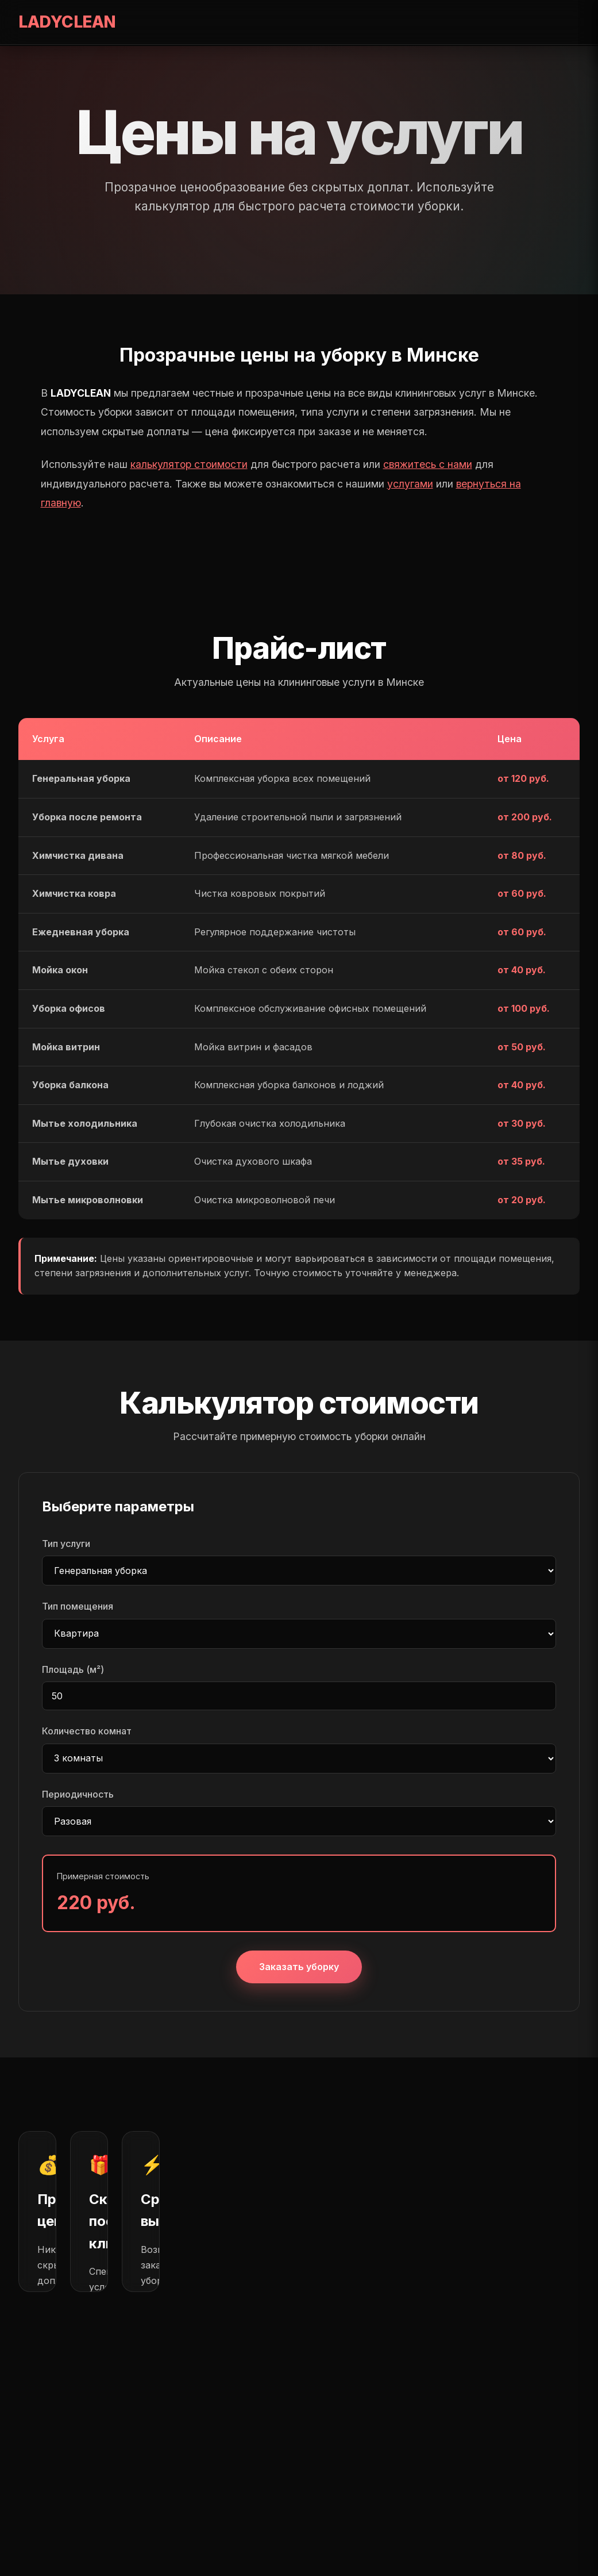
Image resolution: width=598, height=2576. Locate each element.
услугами (410, 484)
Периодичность (78, 1794)
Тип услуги (66, 1543)
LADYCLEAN (67, 22)
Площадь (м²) (73, 1669)
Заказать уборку (299, 1966)
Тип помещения (77, 1606)
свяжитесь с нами (427, 464)
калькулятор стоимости (189, 464)
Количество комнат (87, 1731)
